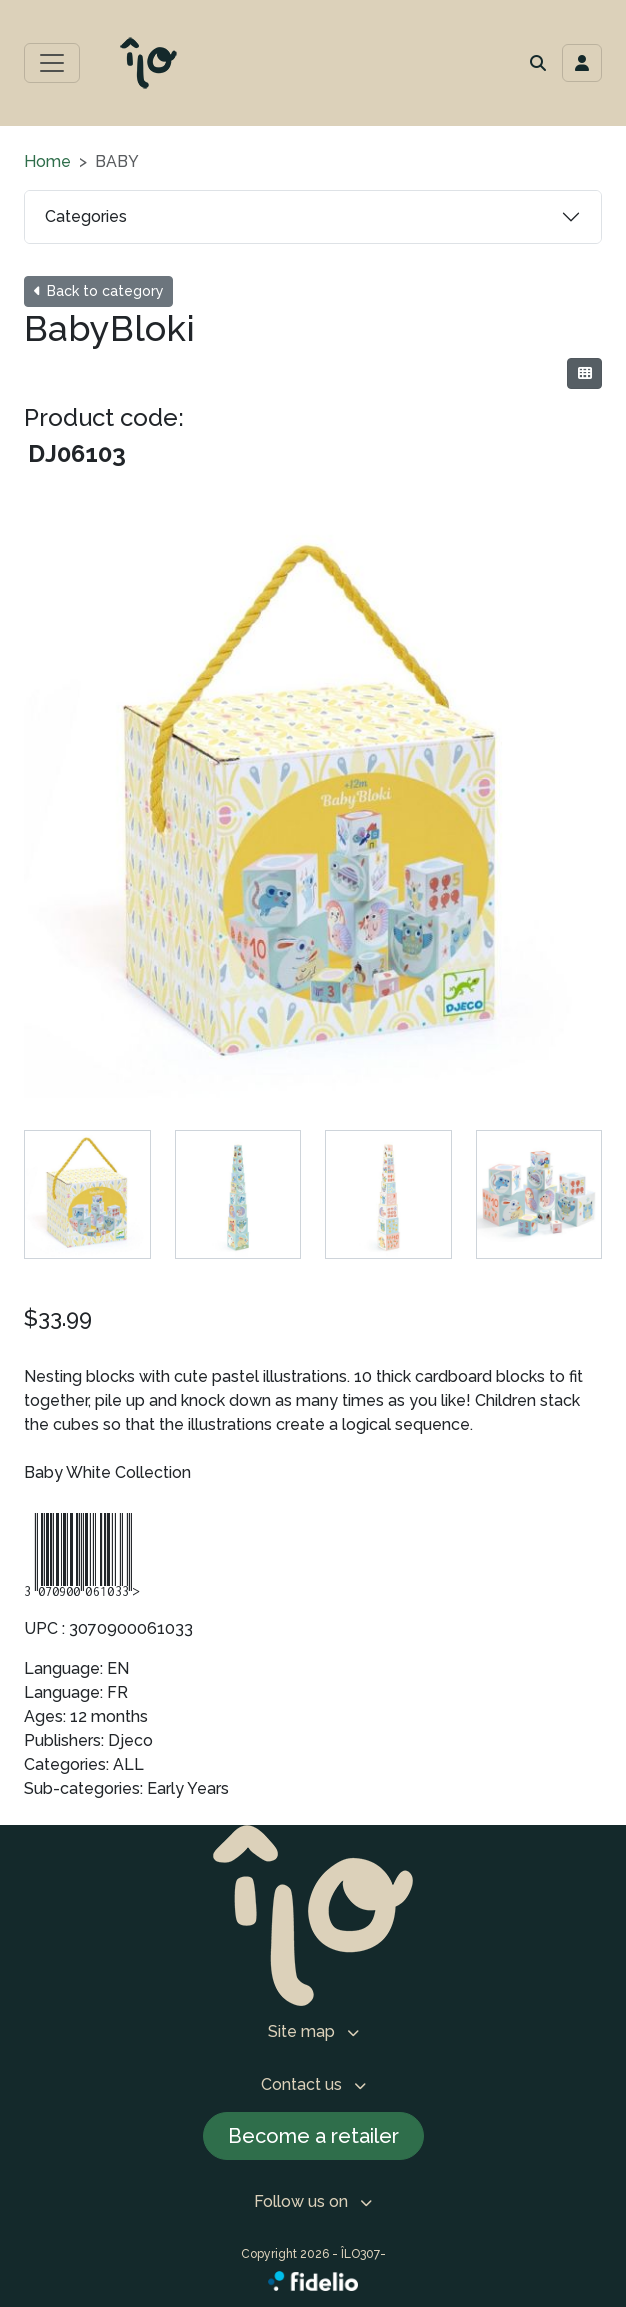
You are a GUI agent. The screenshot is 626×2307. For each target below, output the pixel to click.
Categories (86, 216)
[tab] (87, 1194)
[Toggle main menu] (52, 63)
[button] (538, 63)
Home (47, 161)
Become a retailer (313, 2136)
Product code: (104, 417)
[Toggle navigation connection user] (582, 63)
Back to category (98, 291)
